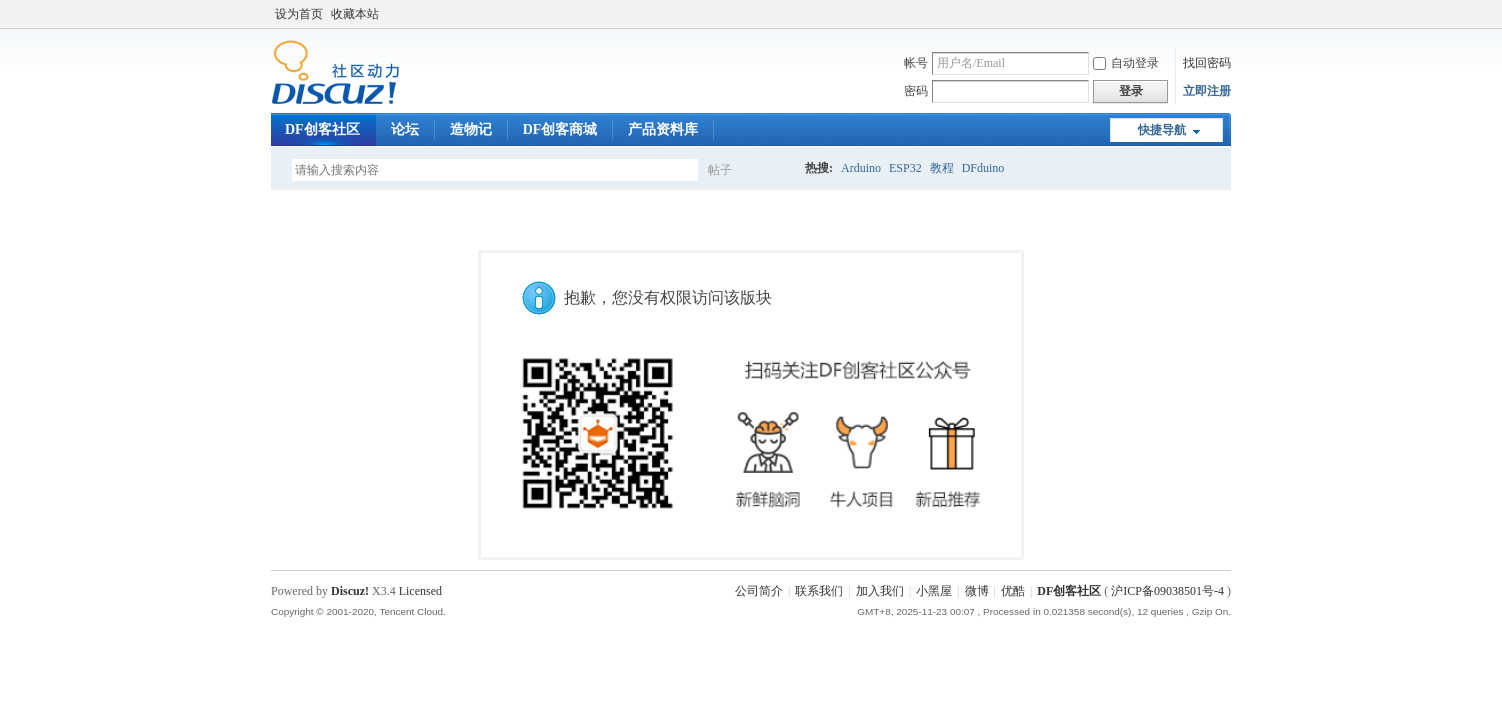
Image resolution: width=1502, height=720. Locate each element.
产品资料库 (663, 129)
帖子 (720, 170)
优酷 (1013, 591)
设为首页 (299, 14)
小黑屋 (934, 591)
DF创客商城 (560, 129)
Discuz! (350, 591)
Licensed (420, 591)
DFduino (983, 168)
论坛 (405, 129)
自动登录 (1126, 63)
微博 (977, 591)
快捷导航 (1162, 130)
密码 (916, 91)
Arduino (861, 168)
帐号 (916, 63)
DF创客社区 (322, 129)
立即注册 (1207, 91)
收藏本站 (355, 14)
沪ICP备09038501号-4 (1167, 591)
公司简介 (759, 591)
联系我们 (819, 591)
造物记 (471, 129)
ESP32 (905, 168)
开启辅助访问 (1226, 14)
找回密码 (1207, 63)
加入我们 (880, 591)
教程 (942, 168)
